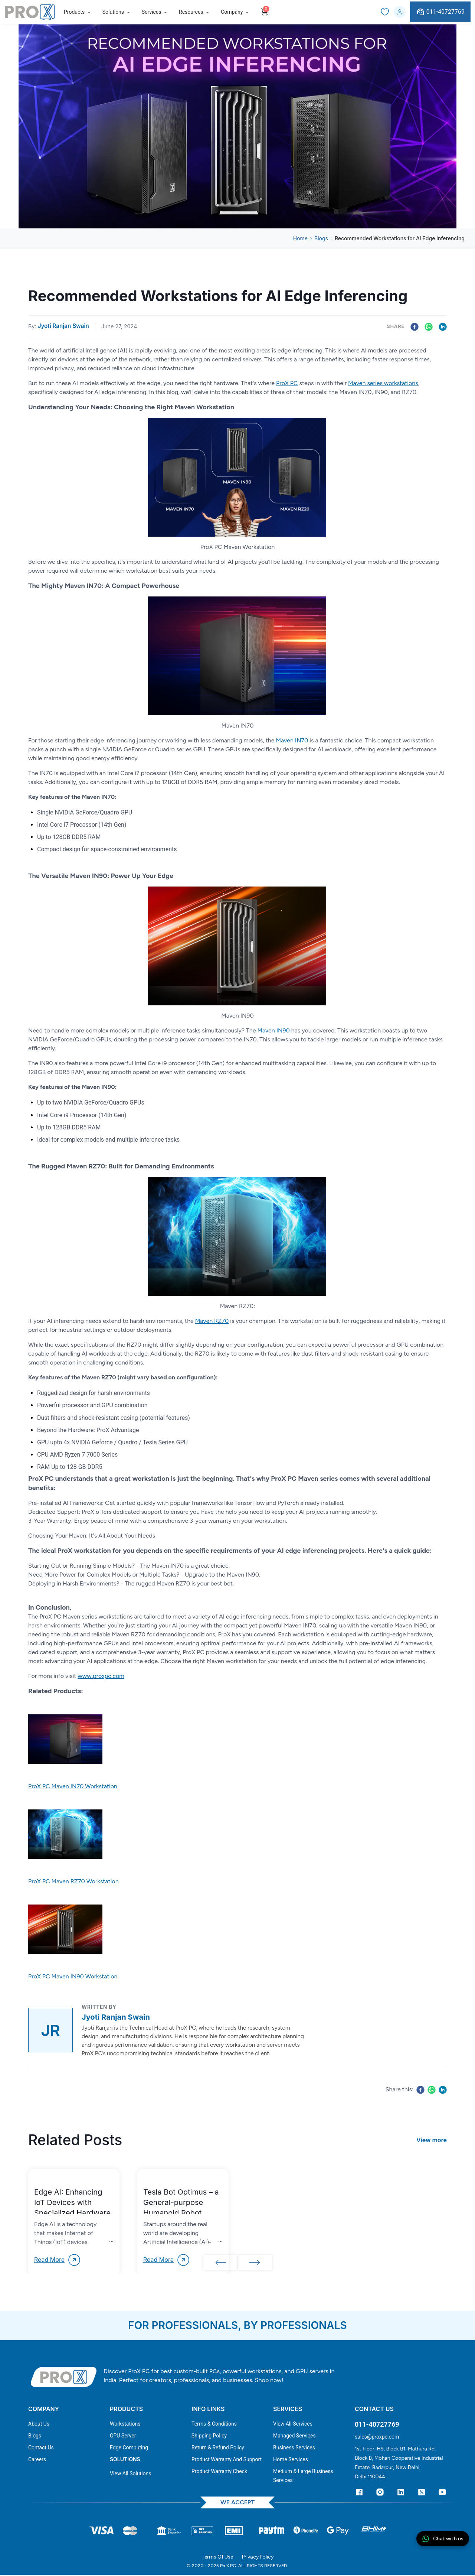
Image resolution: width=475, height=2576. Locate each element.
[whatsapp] (429, 326)
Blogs (321, 238)
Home (300, 238)
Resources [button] (191, 12)
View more (431, 2140)
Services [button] (151, 12)
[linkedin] (443, 326)
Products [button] (74, 12)
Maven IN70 (292, 740)
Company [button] (232, 12)
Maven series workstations (383, 383)
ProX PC (287, 383)
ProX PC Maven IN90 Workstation (72, 1976)
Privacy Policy (257, 2558)
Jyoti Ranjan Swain (63, 325)
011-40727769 (440, 11)
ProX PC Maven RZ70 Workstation (73, 1881)
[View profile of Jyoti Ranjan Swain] (50, 2030)
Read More (57, 2259)
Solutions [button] (113, 12)
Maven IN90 (273, 1030)
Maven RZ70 (212, 1320)
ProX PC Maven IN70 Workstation (72, 1786)
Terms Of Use (217, 2558)
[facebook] (413, 326)
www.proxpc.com (101, 1675)
